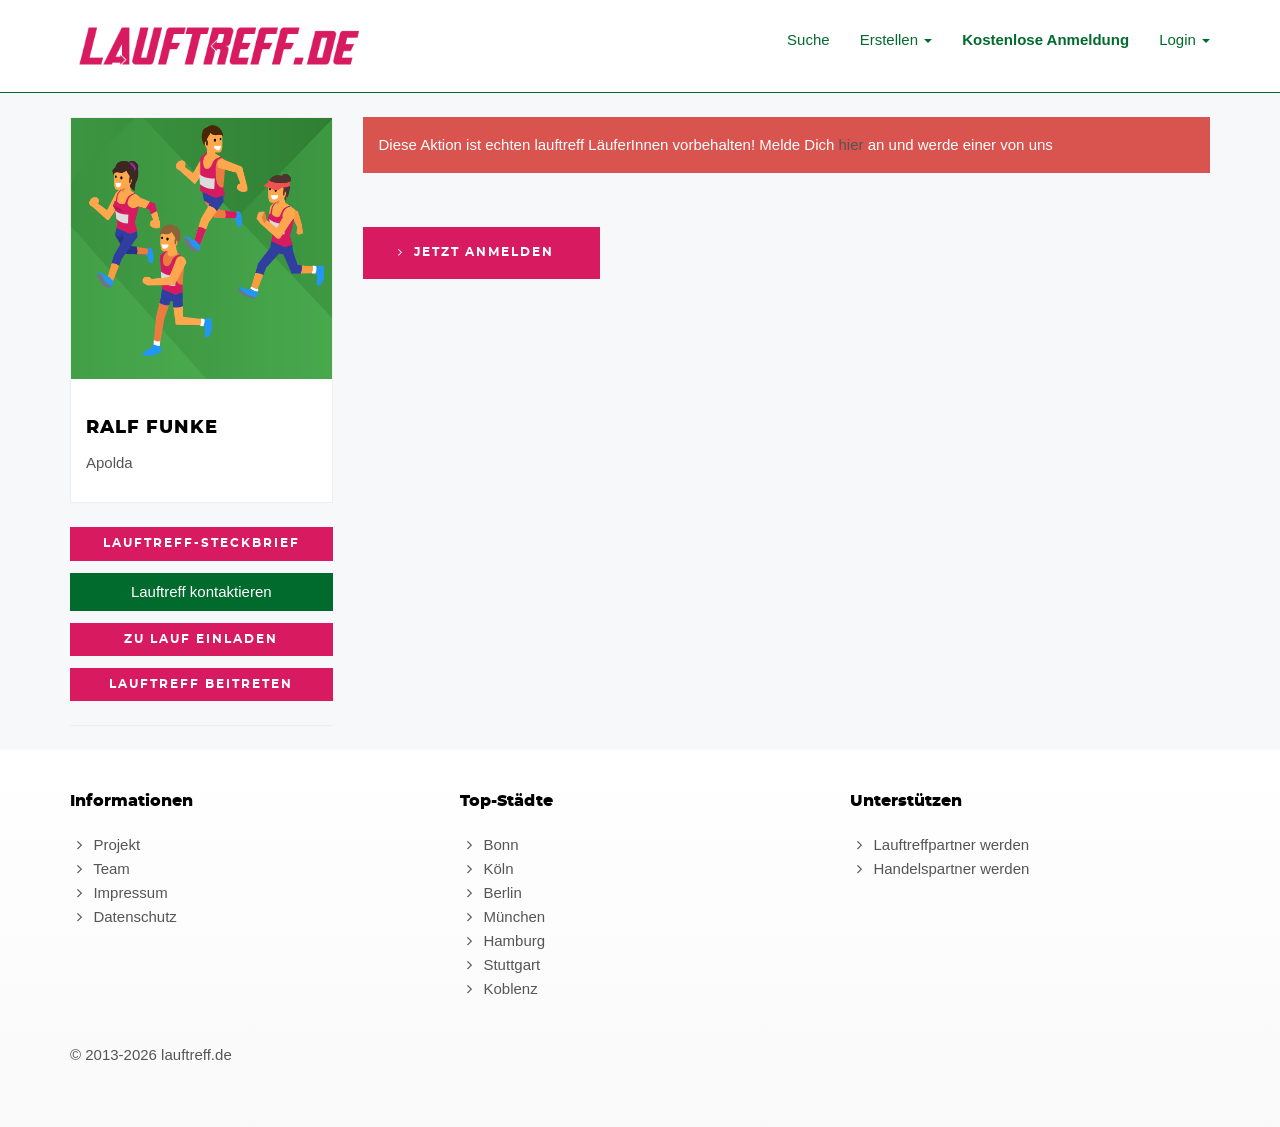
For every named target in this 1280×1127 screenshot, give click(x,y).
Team (100, 868)
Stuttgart (500, 964)
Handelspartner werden (939, 868)
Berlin (491, 892)
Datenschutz (123, 916)
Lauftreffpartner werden (939, 844)
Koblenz (499, 988)
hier (851, 144)
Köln (486, 868)
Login (1184, 39)
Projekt (105, 844)
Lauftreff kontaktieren (201, 591)
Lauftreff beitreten (201, 684)
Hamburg (502, 940)
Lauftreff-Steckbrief (201, 543)
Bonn (489, 844)
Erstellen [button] (896, 39)
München (502, 916)
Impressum (119, 892)
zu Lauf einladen (201, 639)
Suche (808, 39)
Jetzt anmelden (474, 252)
